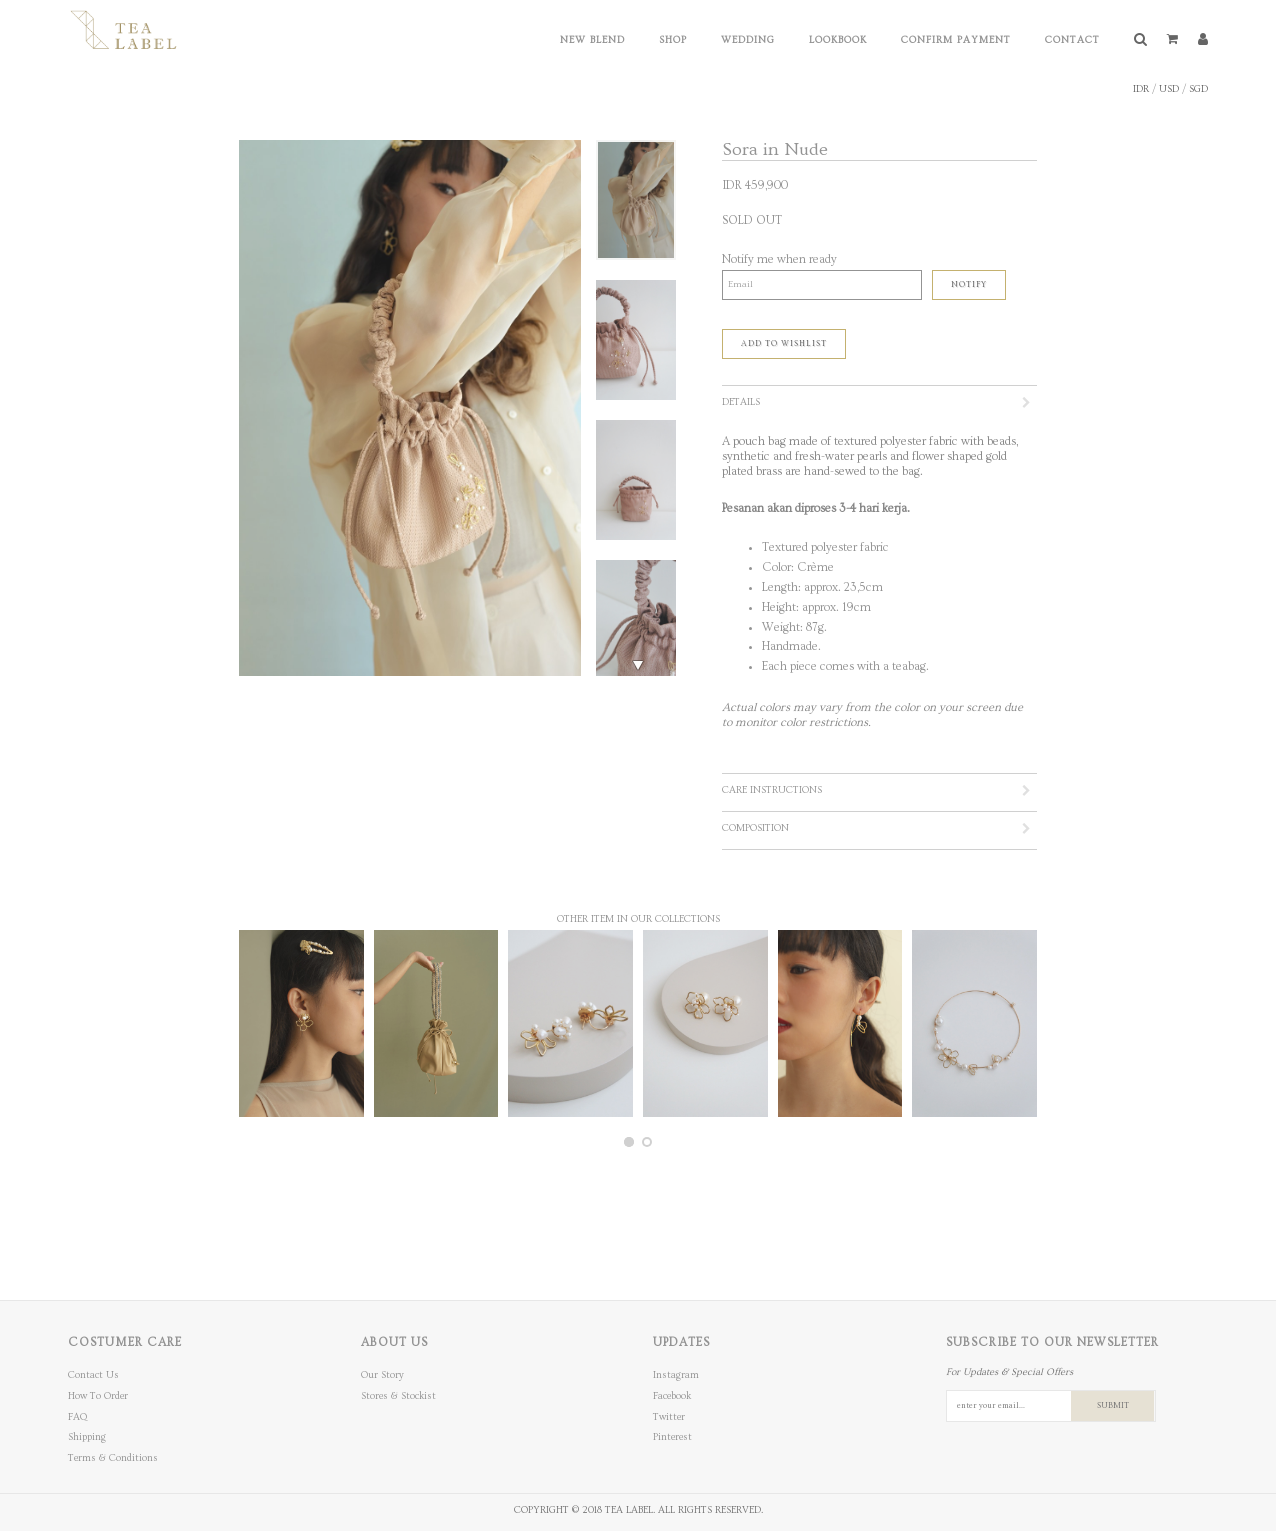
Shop (673, 40)
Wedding (748, 40)
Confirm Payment (956, 40)
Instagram (676, 1375)
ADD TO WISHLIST (784, 343)
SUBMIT (1113, 1405)
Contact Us (93, 1375)
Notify (969, 284)
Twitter (669, 1417)
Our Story (382, 1375)
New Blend (592, 40)
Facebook (672, 1396)
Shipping (87, 1437)
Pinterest (672, 1437)
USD (1169, 89)
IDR (1141, 89)
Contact (1072, 40)
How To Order (98, 1396)
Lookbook (838, 40)
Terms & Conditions (113, 1458)
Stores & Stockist (398, 1396)
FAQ (77, 1417)
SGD (1198, 89)
